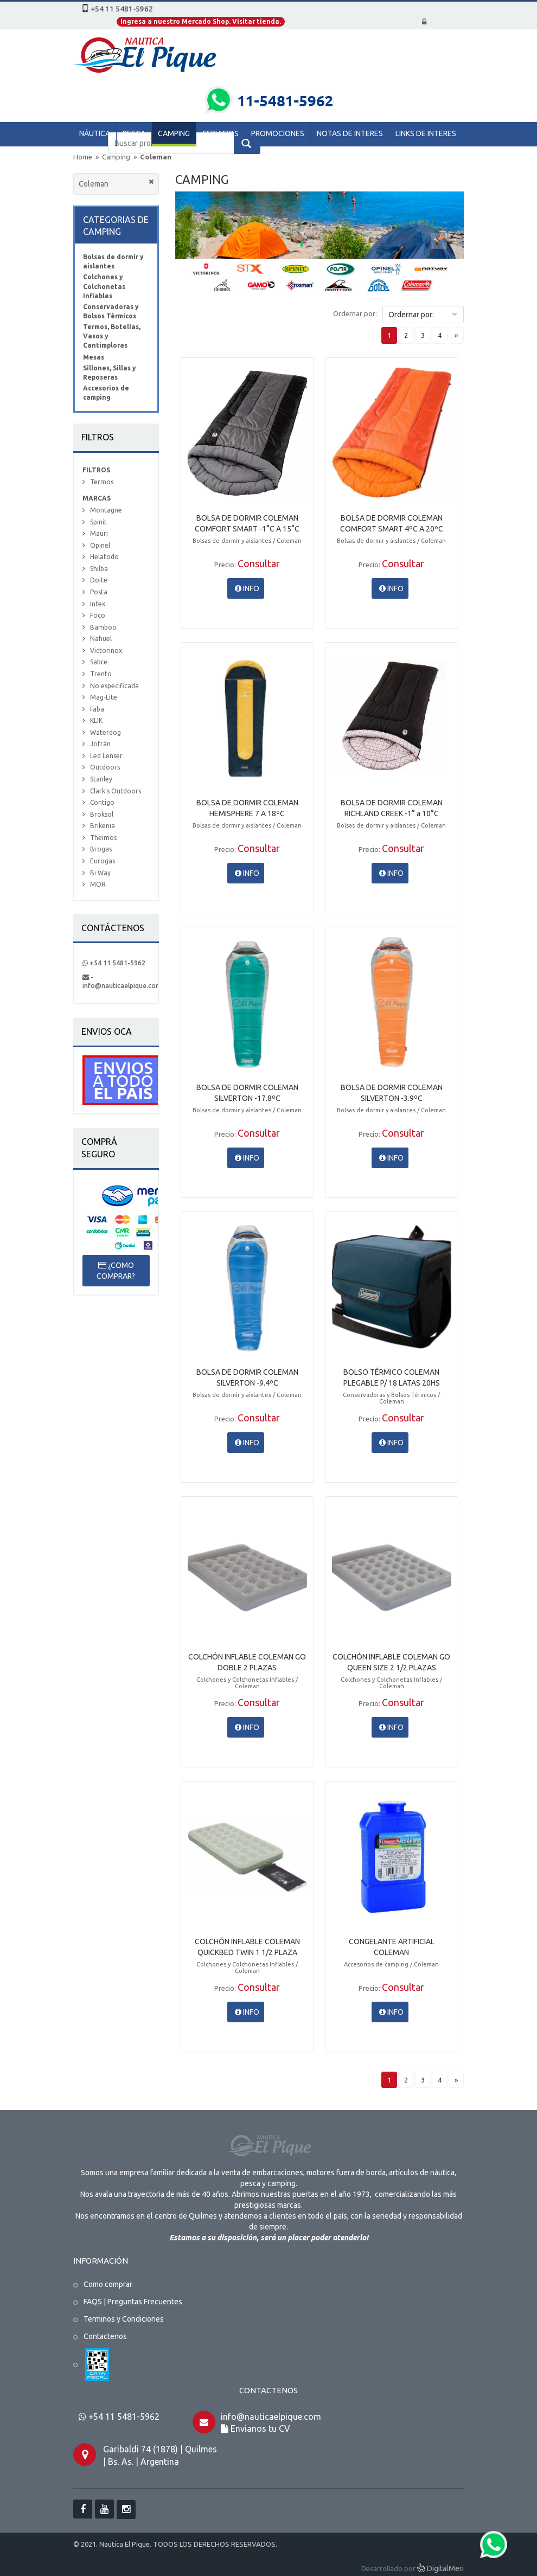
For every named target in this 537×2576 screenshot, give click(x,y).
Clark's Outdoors (115, 790)
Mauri (99, 533)
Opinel (100, 545)
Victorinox (106, 650)
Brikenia (102, 825)
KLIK (96, 720)
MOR (98, 884)
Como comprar (108, 2284)
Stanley (101, 779)
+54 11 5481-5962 (113, 962)
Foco (97, 615)
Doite (98, 580)
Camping (117, 157)
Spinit (98, 522)
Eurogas (102, 860)
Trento (101, 673)
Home (82, 157)
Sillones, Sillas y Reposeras (109, 372)
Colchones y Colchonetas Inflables (104, 286)
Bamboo (103, 627)
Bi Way (100, 872)
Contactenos (105, 2336)
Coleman (155, 157)
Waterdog (105, 732)
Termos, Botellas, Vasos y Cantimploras (111, 336)
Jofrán (100, 743)
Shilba (99, 568)
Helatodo (104, 556)
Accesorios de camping (106, 393)
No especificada (114, 685)
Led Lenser (106, 755)
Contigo (102, 802)
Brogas (101, 849)
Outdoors (105, 767)
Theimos (103, 837)
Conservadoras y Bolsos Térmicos (111, 311)
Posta (98, 591)
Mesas (93, 357)
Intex (97, 603)
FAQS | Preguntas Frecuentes (133, 2301)
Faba (97, 709)
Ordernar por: (355, 313)
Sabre (98, 661)
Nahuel (101, 638)
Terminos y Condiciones (124, 2319)
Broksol (101, 814)
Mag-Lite (103, 697)
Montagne (106, 510)
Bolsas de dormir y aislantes (113, 261)
